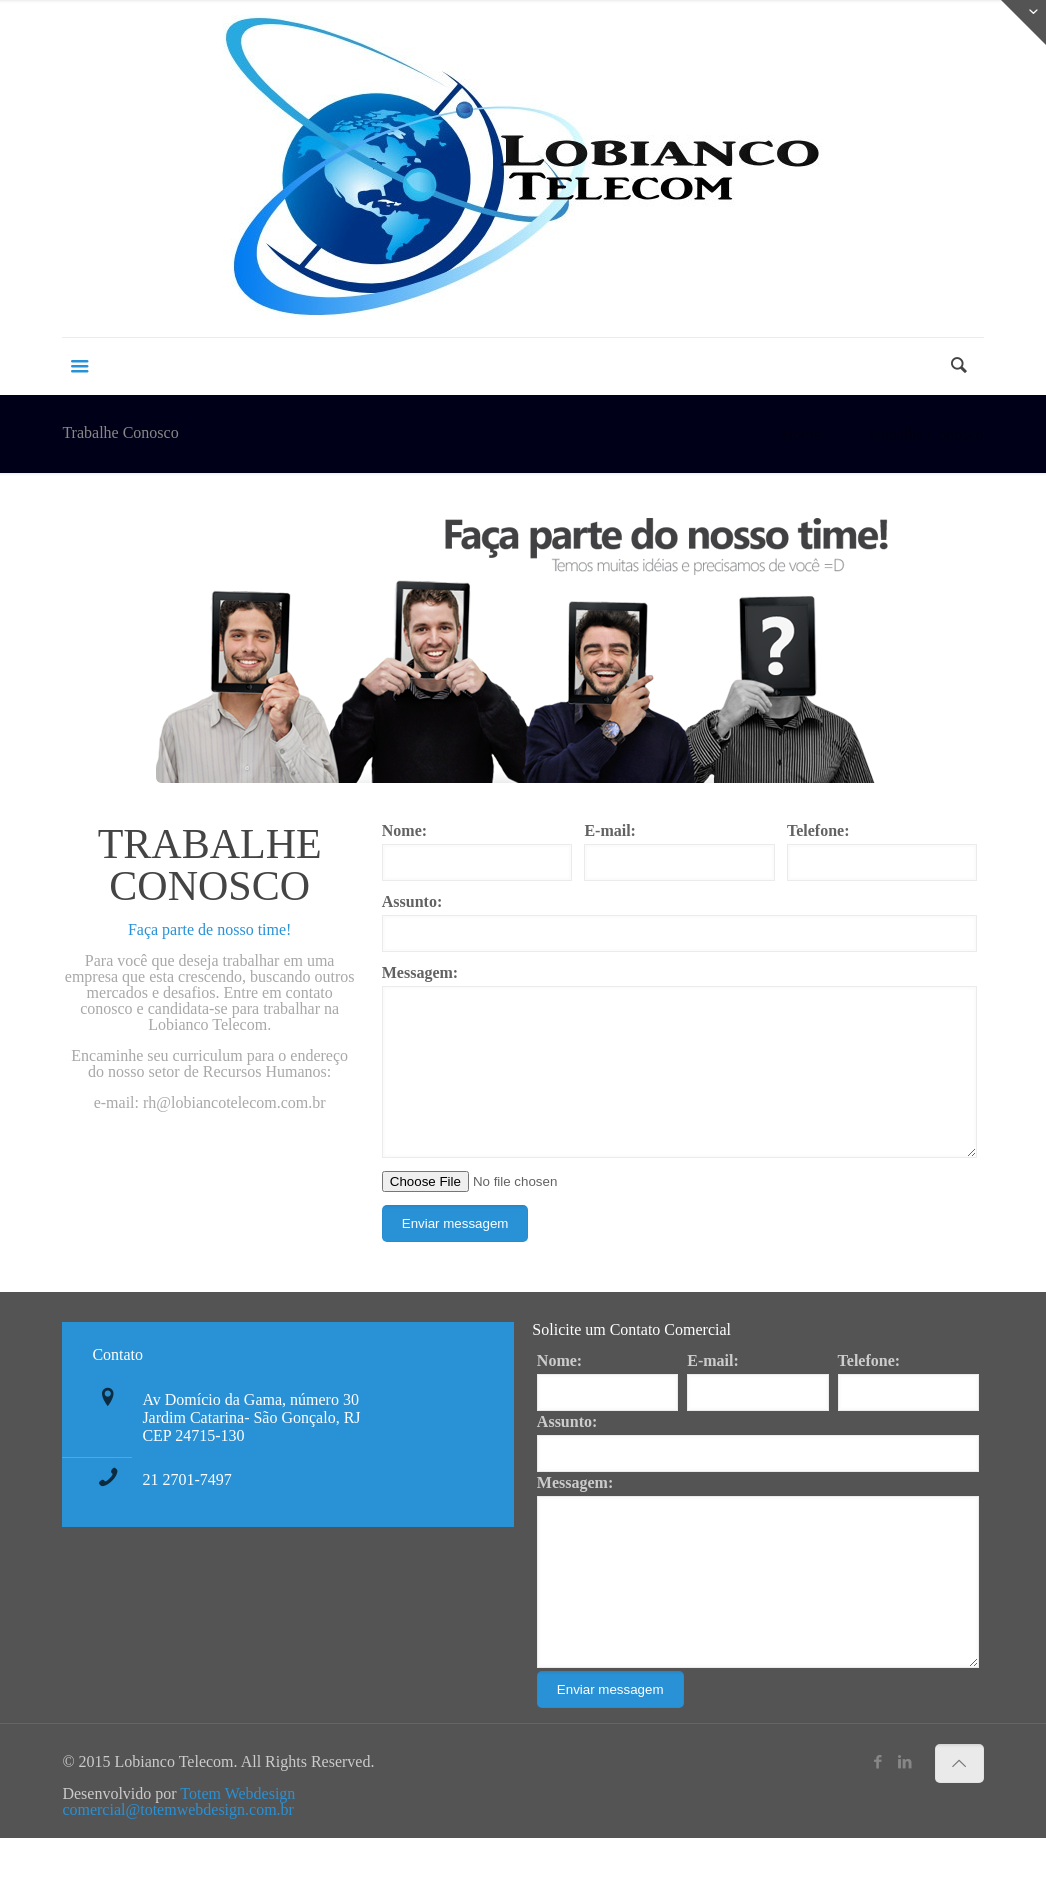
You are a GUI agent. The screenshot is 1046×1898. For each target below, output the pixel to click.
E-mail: (610, 831)
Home (801, 434)
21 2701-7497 (186, 1509)
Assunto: (412, 902)
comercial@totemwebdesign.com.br (178, 1869)
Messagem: (420, 973)
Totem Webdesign (237, 1853)
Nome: (404, 831)
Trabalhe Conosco (925, 434)
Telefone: (818, 831)
